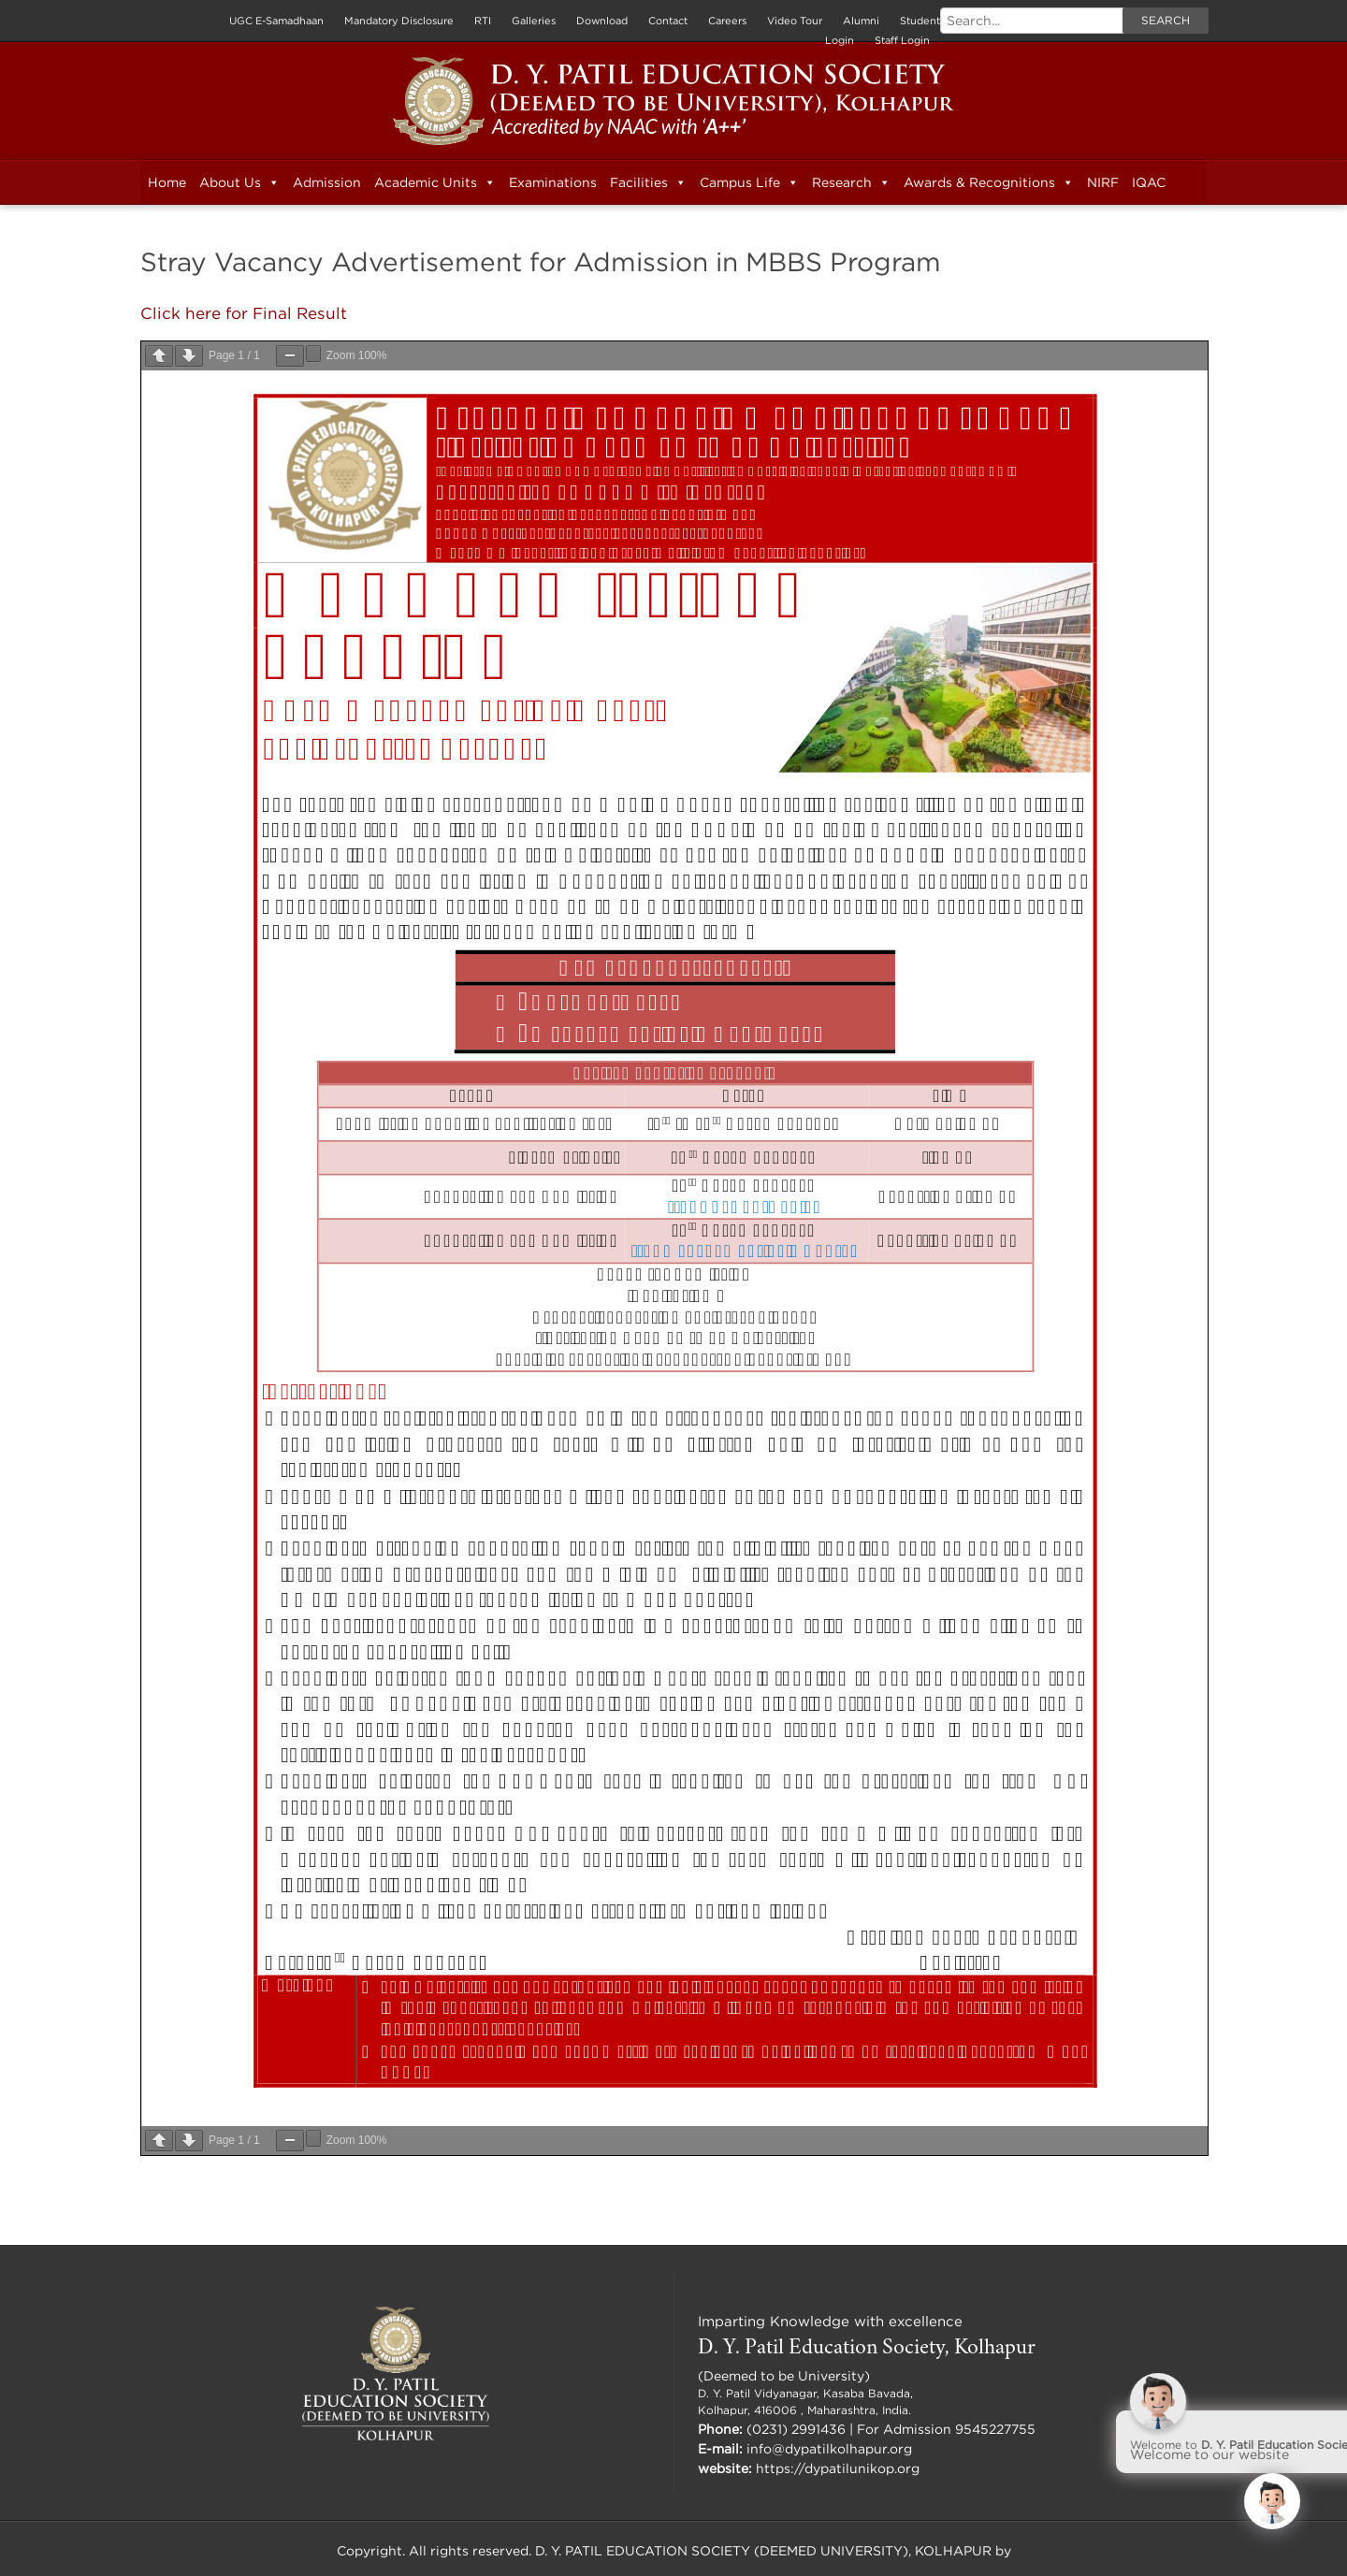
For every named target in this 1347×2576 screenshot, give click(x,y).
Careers (727, 20)
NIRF (1103, 182)
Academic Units (435, 182)
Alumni (861, 20)
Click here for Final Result (239, 312)
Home (167, 182)
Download (602, 20)
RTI (482, 20)
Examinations (553, 182)
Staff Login (902, 40)
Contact (668, 20)
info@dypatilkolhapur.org (829, 2447)
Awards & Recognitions (989, 182)
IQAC (1149, 182)
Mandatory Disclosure (399, 20)
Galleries (534, 20)
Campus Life (749, 182)
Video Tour (794, 20)
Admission (327, 182)
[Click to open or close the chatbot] (1272, 2501)
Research (851, 182)
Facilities (648, 182)
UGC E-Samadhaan (276, 20)
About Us (239, 182)
